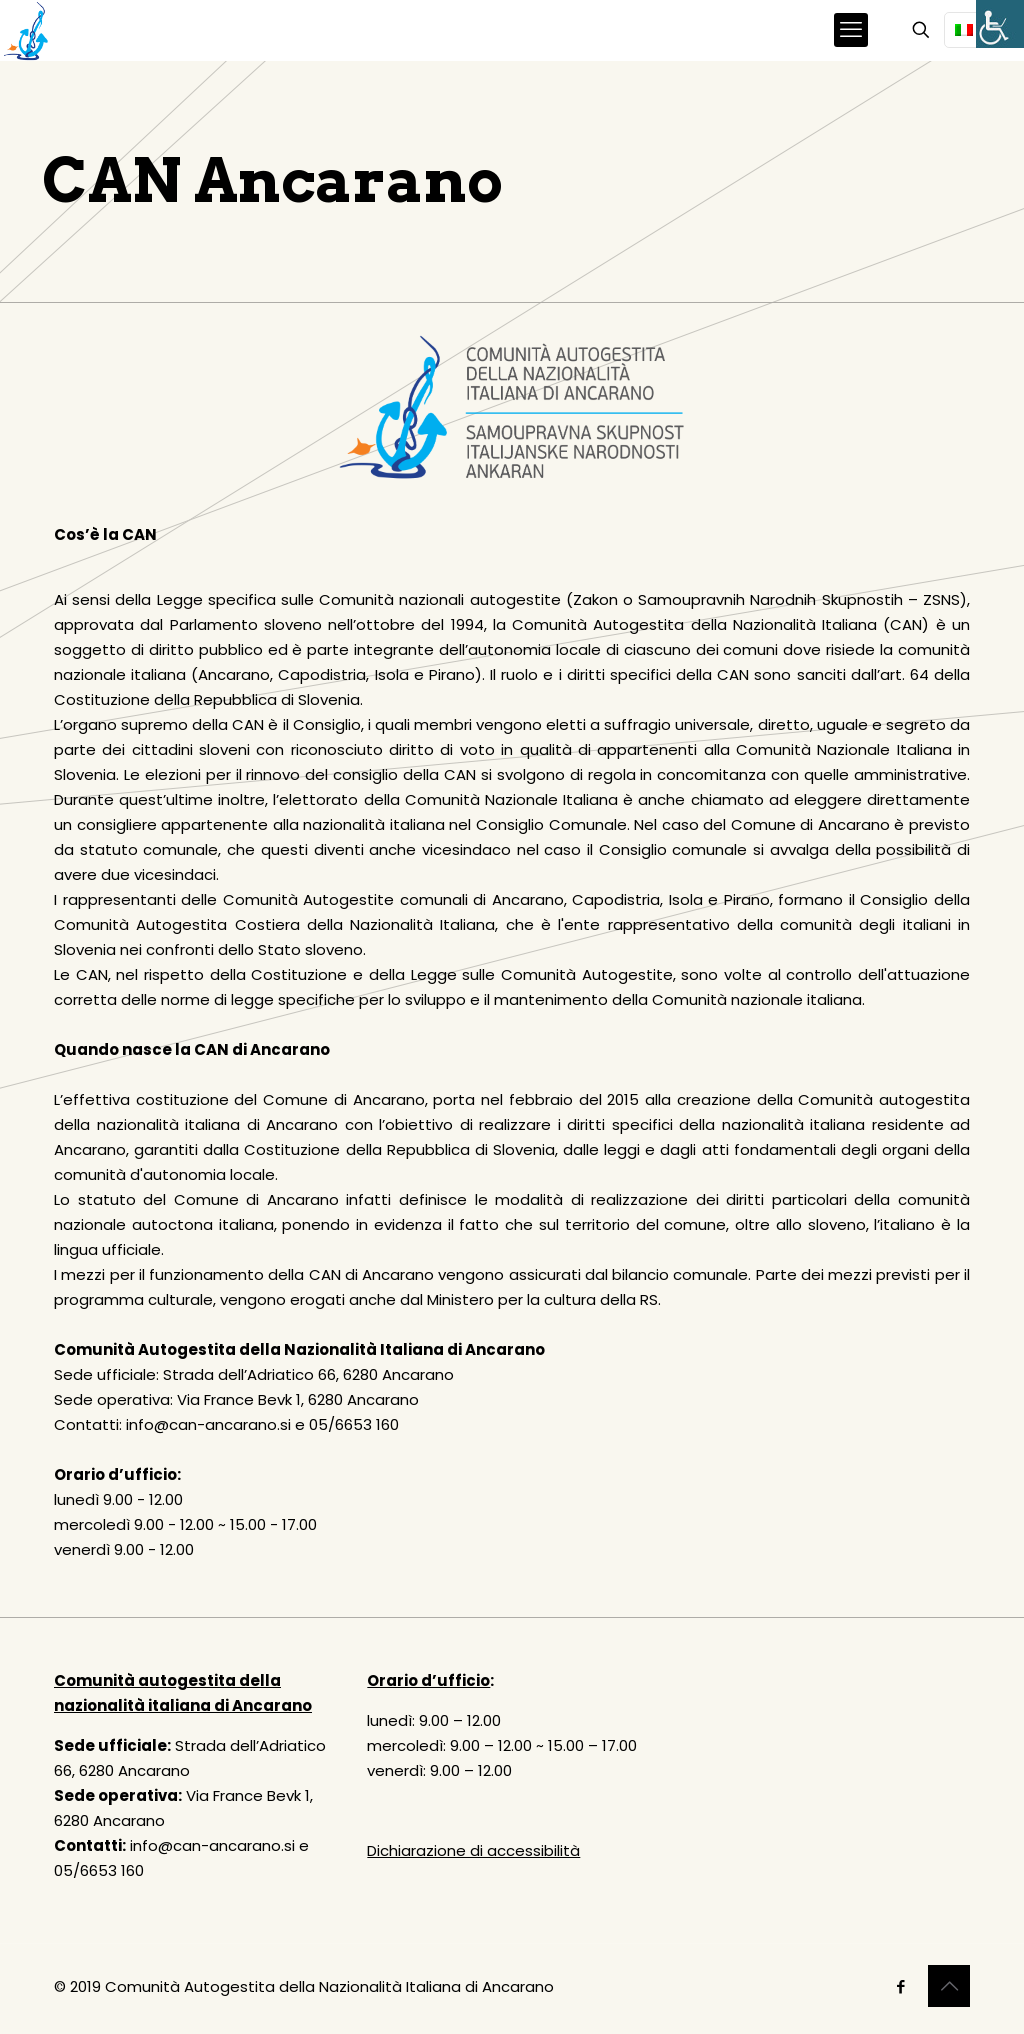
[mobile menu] (851, 30)
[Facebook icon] (900, 1986)
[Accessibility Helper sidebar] (1000, 24)
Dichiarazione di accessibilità (473, 1850)
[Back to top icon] (949, 1986)
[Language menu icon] (971, 30)
